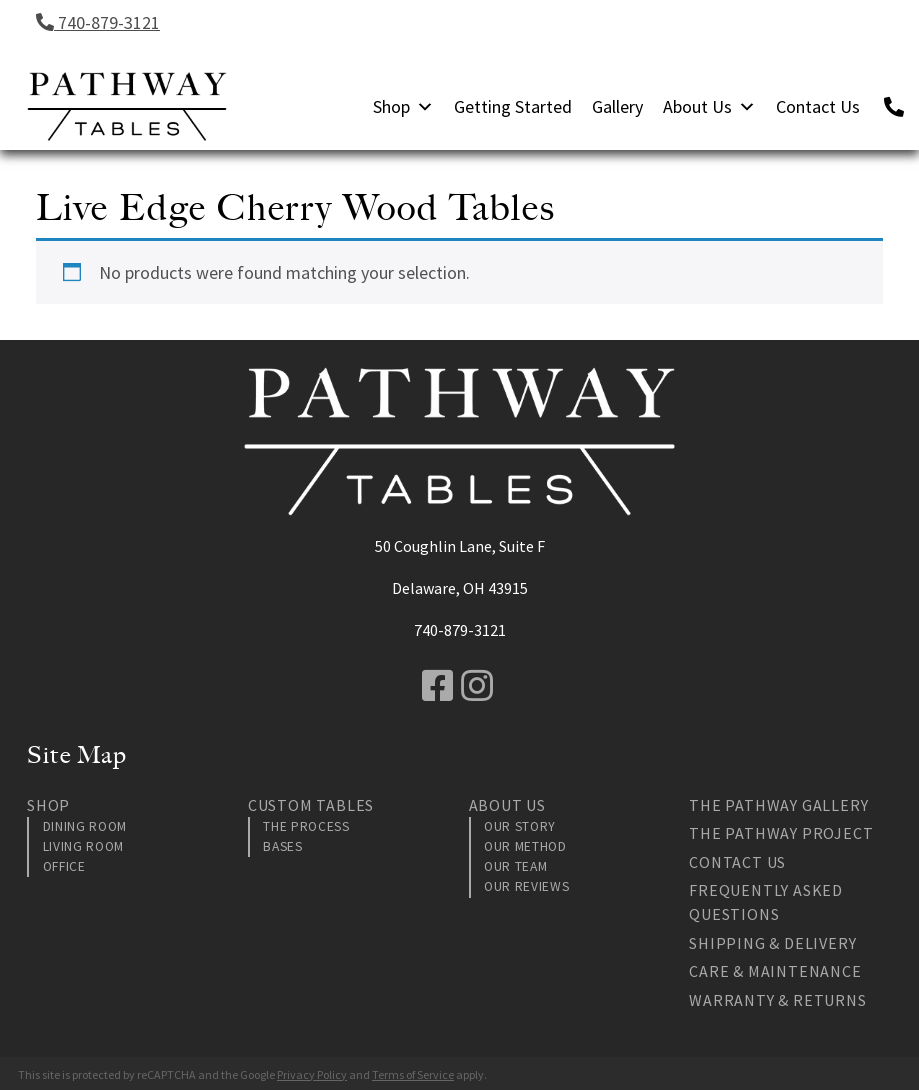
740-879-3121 (98, 22)
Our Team (515, 866)
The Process (306, 826)
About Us (709, 106)
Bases (282, 846)
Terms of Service (413, 1074)
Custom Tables (311, 805)
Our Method (525, 846)
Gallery (617, 106)
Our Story (520, 826)
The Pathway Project (781, 833)
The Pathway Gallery (778, 805)
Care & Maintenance (775, 971)
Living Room (83, 846)
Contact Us (818, 106)
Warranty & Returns (777, 1000)
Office (64, 866)
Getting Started (513, 106)
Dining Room (85, 826)
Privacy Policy (312, 1074)
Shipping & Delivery (772, 943)
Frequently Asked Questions (766, 902)
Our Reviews (526, 886)
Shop (403, 106)
